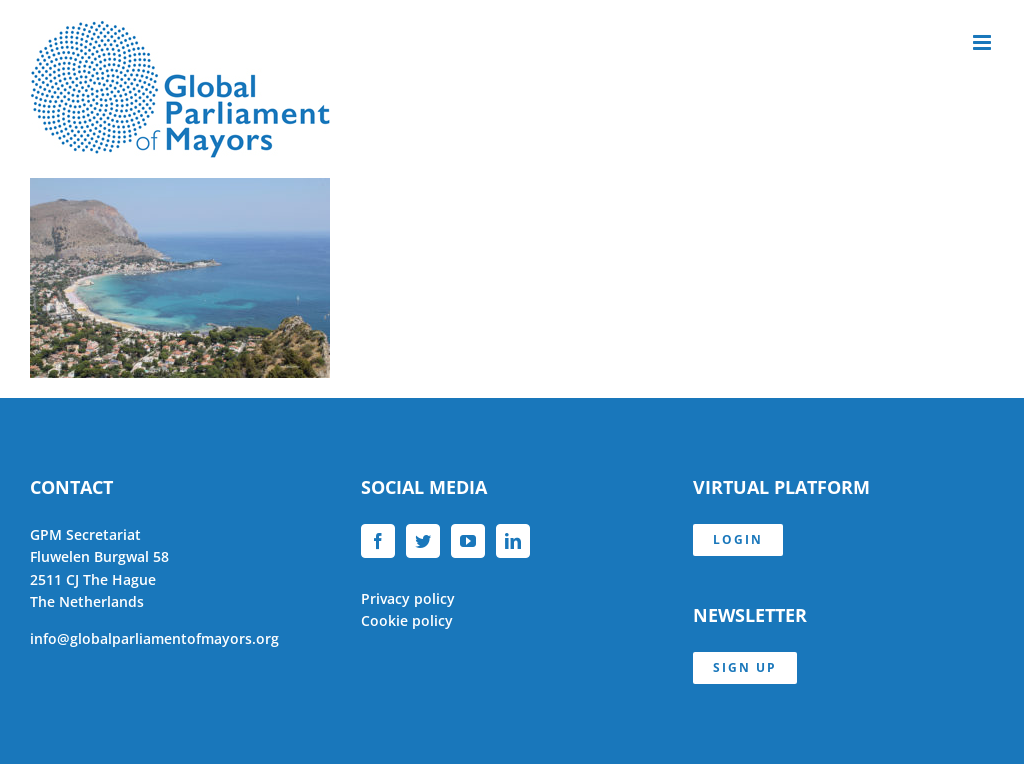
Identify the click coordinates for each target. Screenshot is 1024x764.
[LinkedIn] (513, 541)
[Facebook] (378, 541)
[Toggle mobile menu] (983, 42)
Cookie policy (407, 620)
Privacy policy (408, 598)
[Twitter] (423, 541)
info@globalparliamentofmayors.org (154, 638)
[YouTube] (468, 541)
